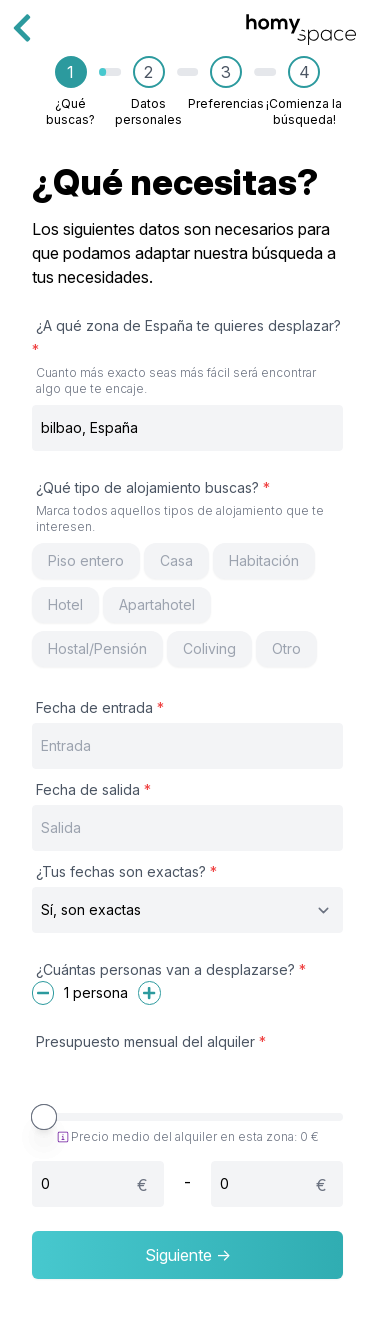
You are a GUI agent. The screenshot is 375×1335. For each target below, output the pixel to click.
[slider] (44, 1117)
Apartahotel (157, 604)
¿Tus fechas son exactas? (126, 871)
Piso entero (86, 560)
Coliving (209, 648)
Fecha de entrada (100, 707)
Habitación (264, 560)
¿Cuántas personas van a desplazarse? (171, 969)
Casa (176, 560)
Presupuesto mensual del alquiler (151, 1041)
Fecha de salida (93, 789)
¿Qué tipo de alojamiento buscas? (187, 507)
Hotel (65, 604)
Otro (286, 648)
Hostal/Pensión (97, 648)
